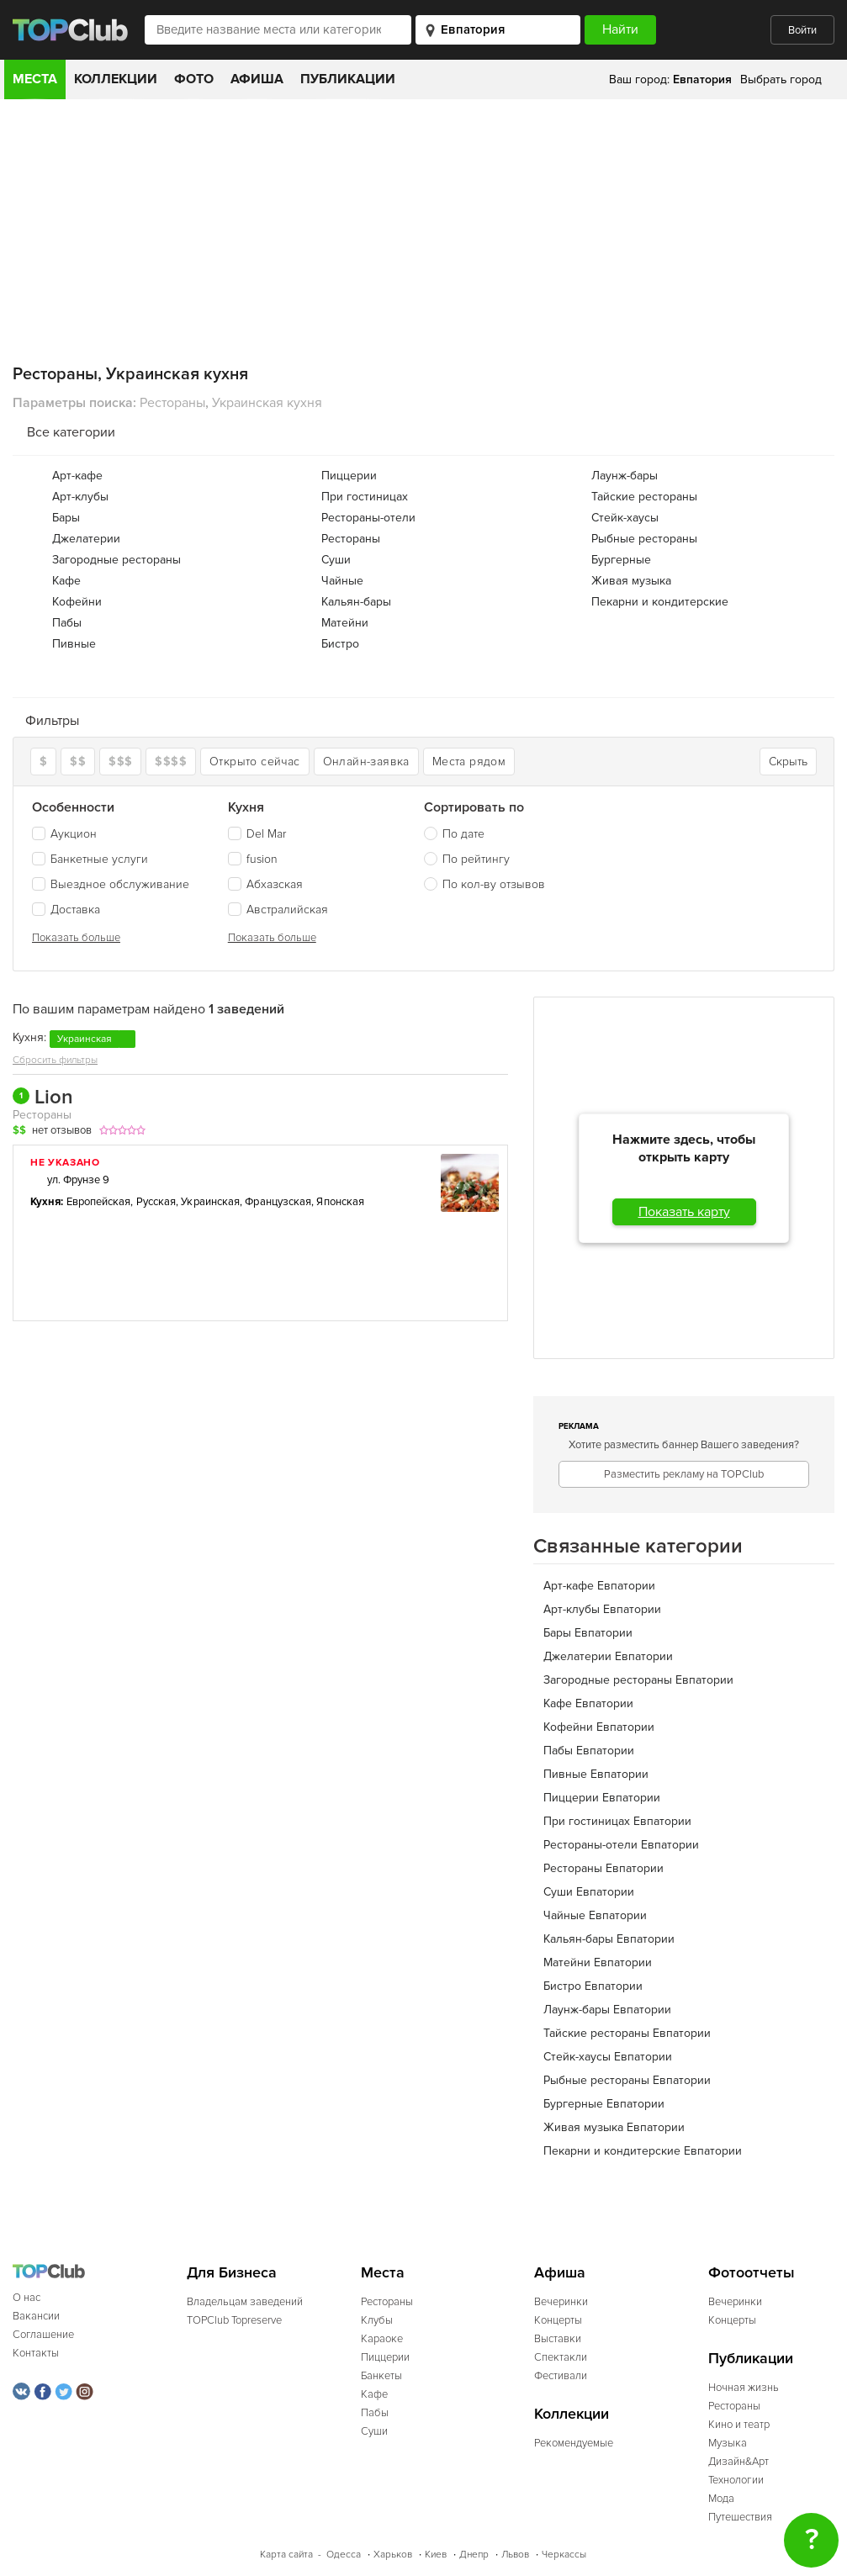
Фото (194, 79)
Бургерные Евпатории (603, 2104)
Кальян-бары (356, 602)
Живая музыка (631, 581)
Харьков (392, 2554)
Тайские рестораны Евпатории (627, 2033)
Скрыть (788, 761)
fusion (253, 859)
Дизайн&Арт (738, 2461)
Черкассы (564, 2554)
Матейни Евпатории (597, 1962)
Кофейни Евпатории (598, 1727)
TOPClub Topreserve (234, 2320)
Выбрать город (781, 79)
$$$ (120, 761)
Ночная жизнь (743, 2387)
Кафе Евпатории (588, 1703)
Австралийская (278, 909)
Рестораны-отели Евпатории (621, 1845)
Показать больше (76, 937)
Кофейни (77, 602)
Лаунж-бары (624, 475)
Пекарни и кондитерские (659, 602)
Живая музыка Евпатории (614, 2127)
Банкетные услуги (90, 859)
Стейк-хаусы (625, 517)
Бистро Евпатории (593, 1986)
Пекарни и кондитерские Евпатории (642, 2151)
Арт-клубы (80, 496)
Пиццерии (349, 475)
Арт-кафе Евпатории (599, 1586)
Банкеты (381, 2376)
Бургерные (621, 560)
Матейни (344, 623)
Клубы (377, 2320)
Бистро (340, 644)
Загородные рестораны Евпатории (638, 1680)
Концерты (558, 2320)
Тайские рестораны (644, 496)
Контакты (36, 2353)
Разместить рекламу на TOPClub (684, 1474)
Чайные (342, 581)
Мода (721, 2498)
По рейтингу (476, 859)
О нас (26, 2297)
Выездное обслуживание (110, 884)
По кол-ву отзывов (493, 884)
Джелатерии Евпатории (608, 1656)
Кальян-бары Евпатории (609, 1939)
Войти (802, 30)
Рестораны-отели (368, 517)
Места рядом (469, 761)
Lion (43, 1097)
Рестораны (350, 539)
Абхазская (265, 884)
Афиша (256, 79)
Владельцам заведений (245, 2302)
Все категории (71, 432)
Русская (156, 1202)
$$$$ (171, 761)
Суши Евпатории (588, 1892)
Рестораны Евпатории (603, 1868)
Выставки (557, 2339)
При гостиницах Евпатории (617, 1821)
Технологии (736, 2480)
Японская (340, 1202)
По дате (463, 834)
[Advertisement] (423, 225)
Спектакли (560, 2357)
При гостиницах (364, 496)
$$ (78, 761)
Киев (436, 2554)
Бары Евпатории (588, 1633)
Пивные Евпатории (595, 1774)
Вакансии (36, 2316)
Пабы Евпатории (588, 1750)
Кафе (66, 581)
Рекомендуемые (573, 2443)
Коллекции (115, 79)
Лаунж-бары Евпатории (607, 2009)
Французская (278, 1202)
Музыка (727, 2443)
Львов (515, 2554)
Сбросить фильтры (55, 1060)
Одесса (343, 2554)
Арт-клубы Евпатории (602, 1609)
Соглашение (43, 2334)
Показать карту (684, 1211)
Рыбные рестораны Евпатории (627, 2080)
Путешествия (740, 2517)
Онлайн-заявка (366, 761)
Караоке (382, 2339)
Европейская (98, 1202)
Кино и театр (739, 2424)
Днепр (474, 2554)
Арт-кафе (77, 475)
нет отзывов (62, 1130)
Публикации (347, 79)
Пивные (74, 644)
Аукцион (64, 834)
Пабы (67, 623)
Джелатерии (86, 539)
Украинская (210, 1202)
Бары (66, 517)
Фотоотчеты (751, 2273)
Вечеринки (561, 2302)
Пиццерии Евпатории (601, 1798)
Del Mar (257, 834)
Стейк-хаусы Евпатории (607, 2057)
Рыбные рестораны (644, 539)
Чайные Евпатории (595, 1915)
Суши (336, 560)
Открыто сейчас (254, 761)
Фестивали (560, 2376)
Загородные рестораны (116, 560)
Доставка (66, 909)
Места (35, 79)
